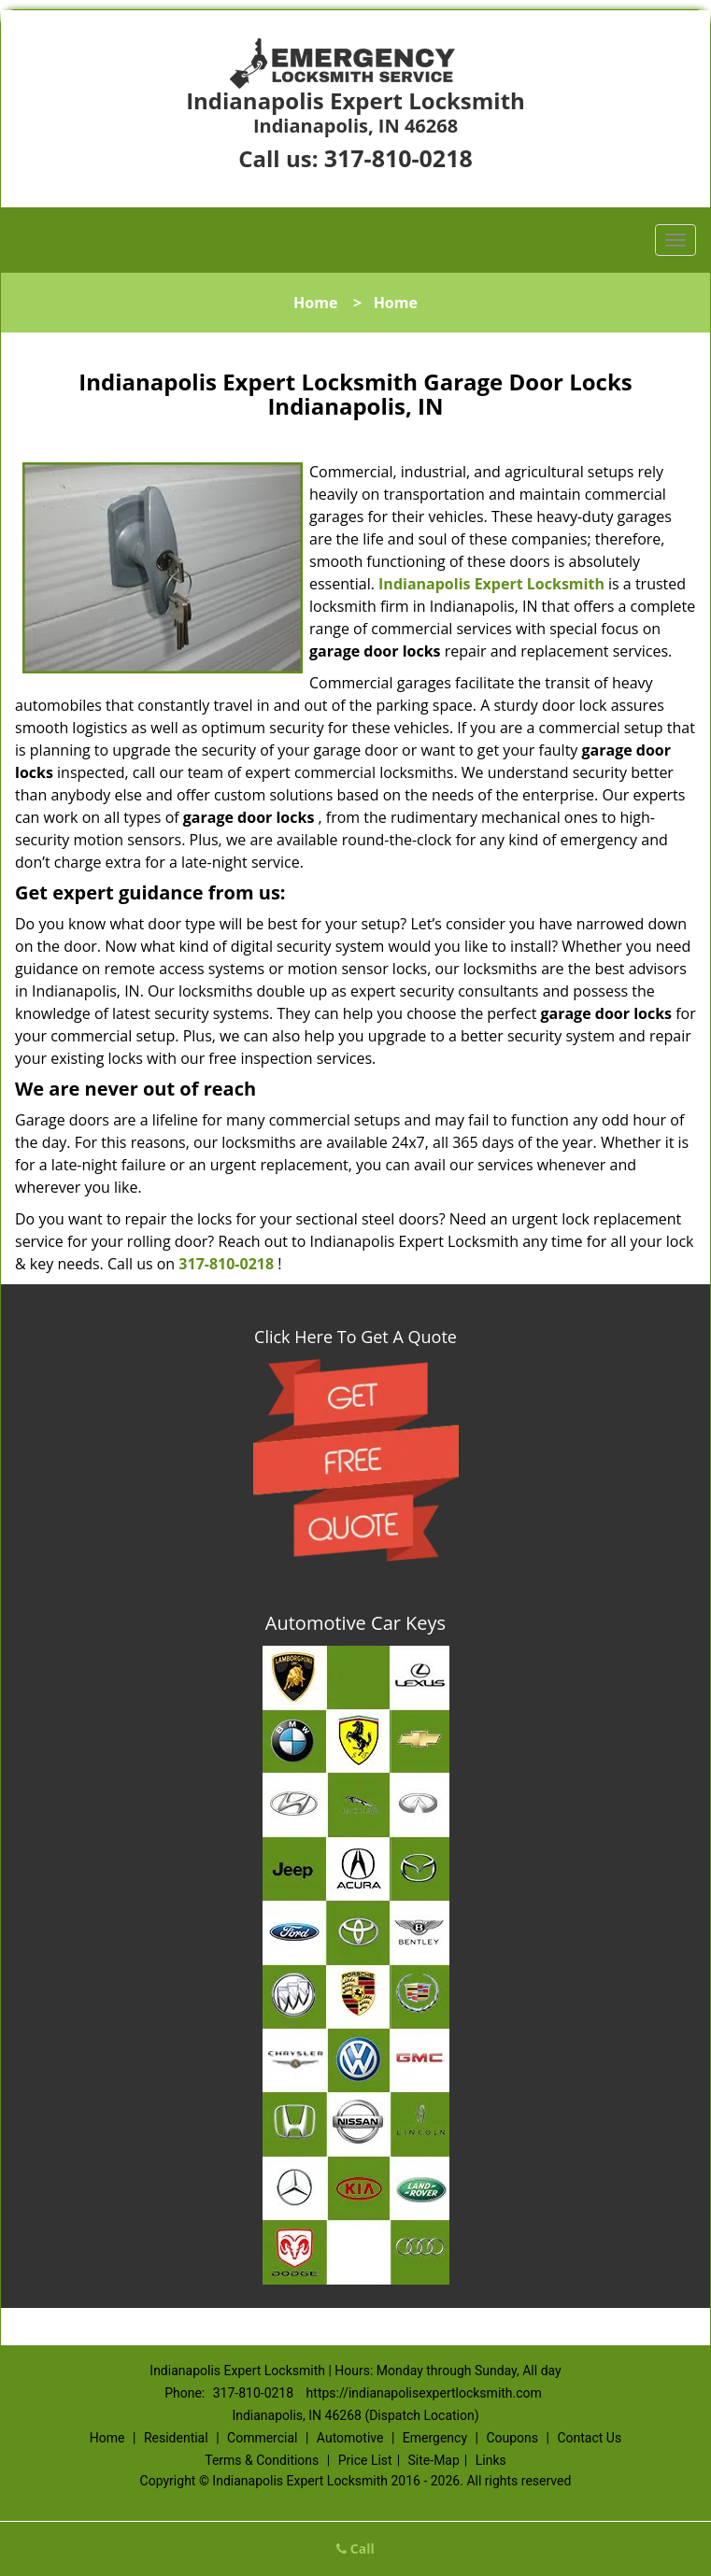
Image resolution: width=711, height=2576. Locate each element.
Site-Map (434, 2460)
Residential (176, 2437)
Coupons (512, 2437)
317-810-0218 (398, 158)
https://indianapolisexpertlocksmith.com (424, 2392)
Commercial (262, 2437)
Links (491, 2460)
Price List (365, 2460)
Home (315, 302)
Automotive (350, 2437)
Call (355, 2548)
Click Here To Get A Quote (355, 1336)
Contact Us (589, 2437)
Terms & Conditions (262, 2460)
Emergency (435, 2437)
